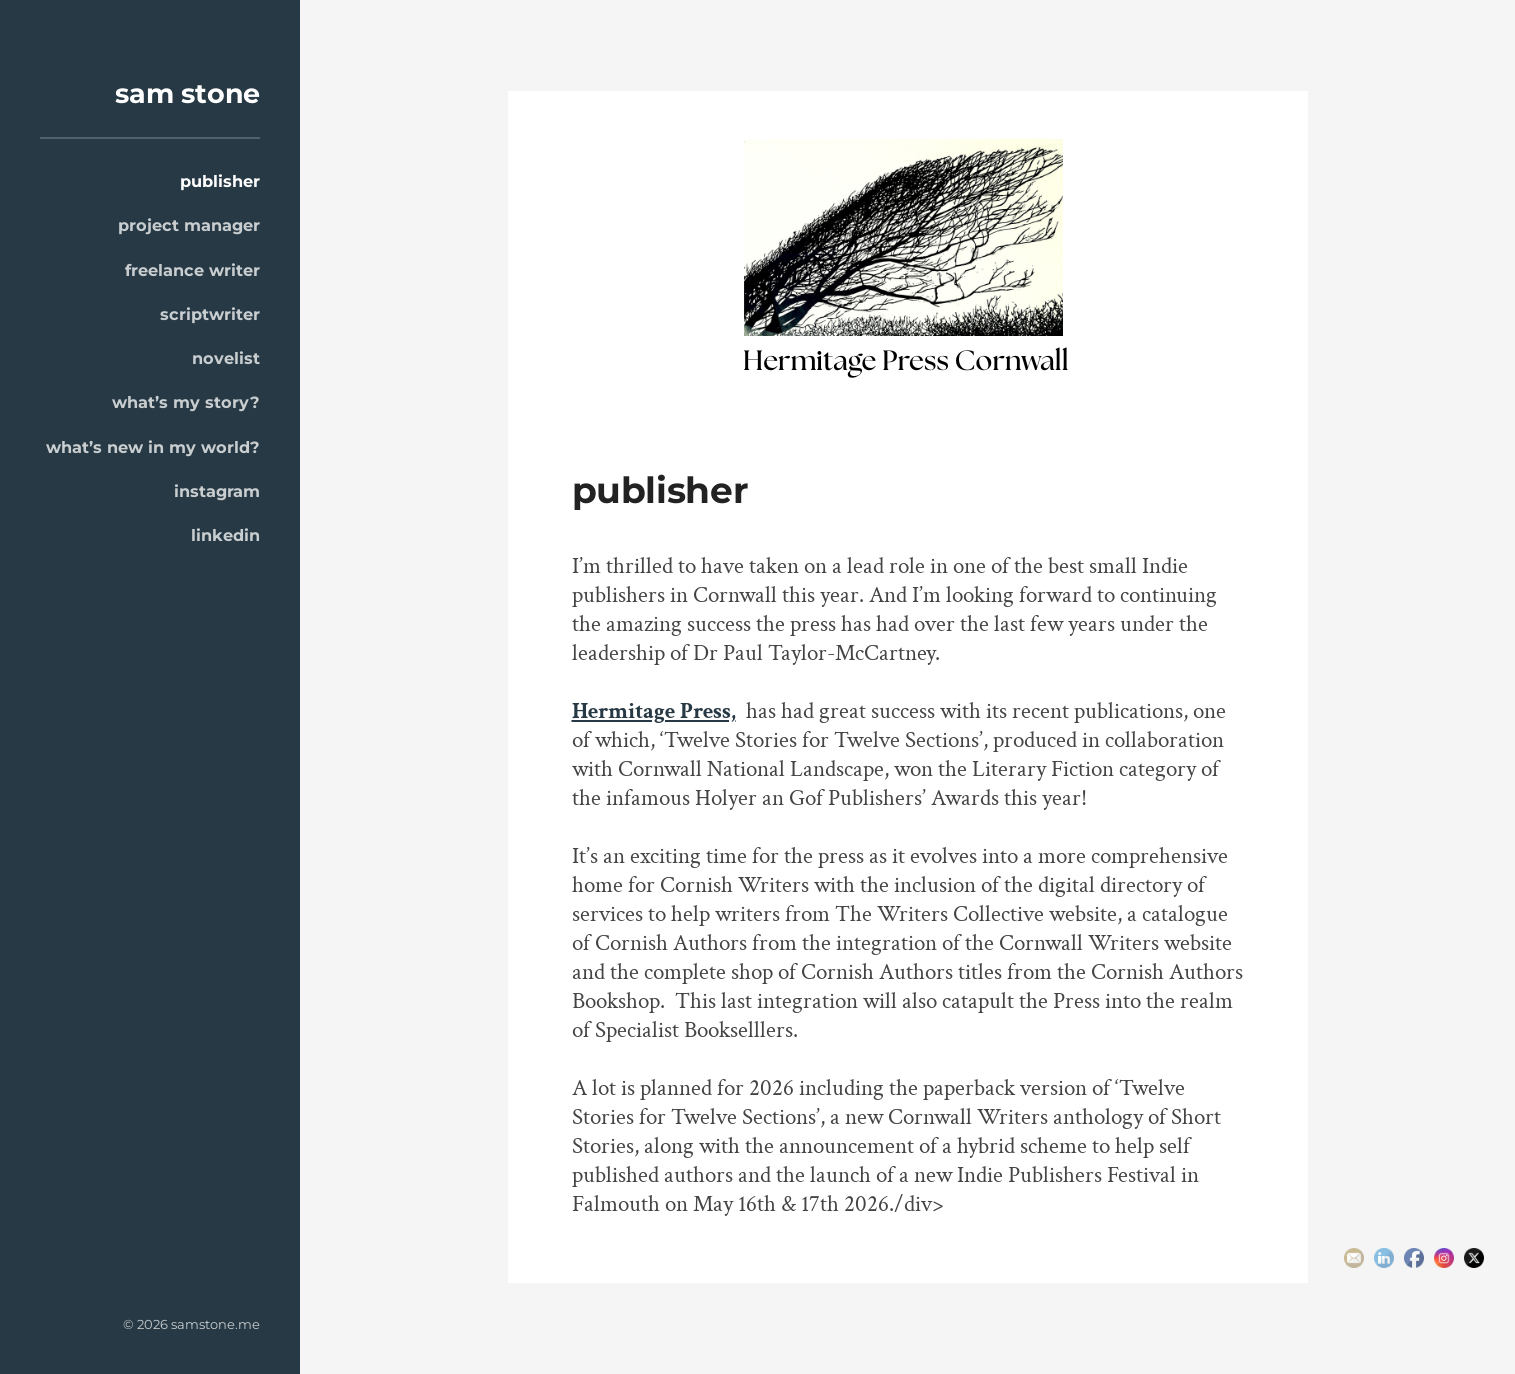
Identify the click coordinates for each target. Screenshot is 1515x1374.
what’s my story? (186, 402)
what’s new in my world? (153, 447)
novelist (226, 358)
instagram (217, 491)
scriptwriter (210, 314)
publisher (220, 181)
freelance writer (192, 270)
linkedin (225, 535)
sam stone (187, 93)
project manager (189, 225)
